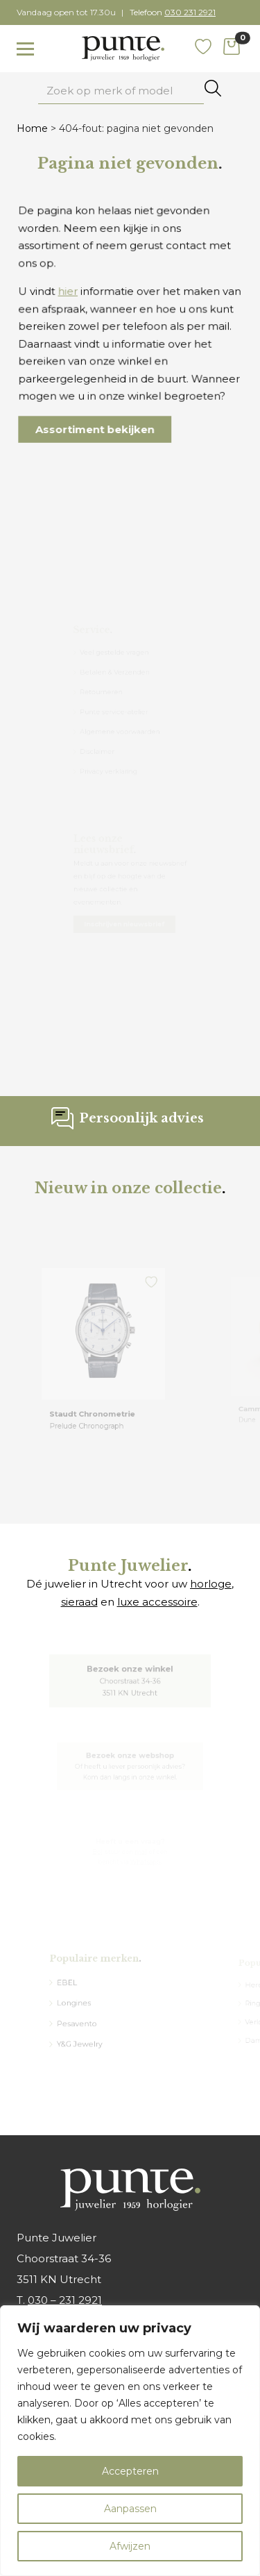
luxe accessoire (157, 1601)
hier (73, 295)
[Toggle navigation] (25, 49)
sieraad (79, 1601)
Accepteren (130, 2471)
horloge (211, 1583)
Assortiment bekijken (98, 420)
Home (32, 128)
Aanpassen (130, 2508)
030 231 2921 (190, 12)
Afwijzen (130, 2546)
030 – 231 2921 (65, 2300)
